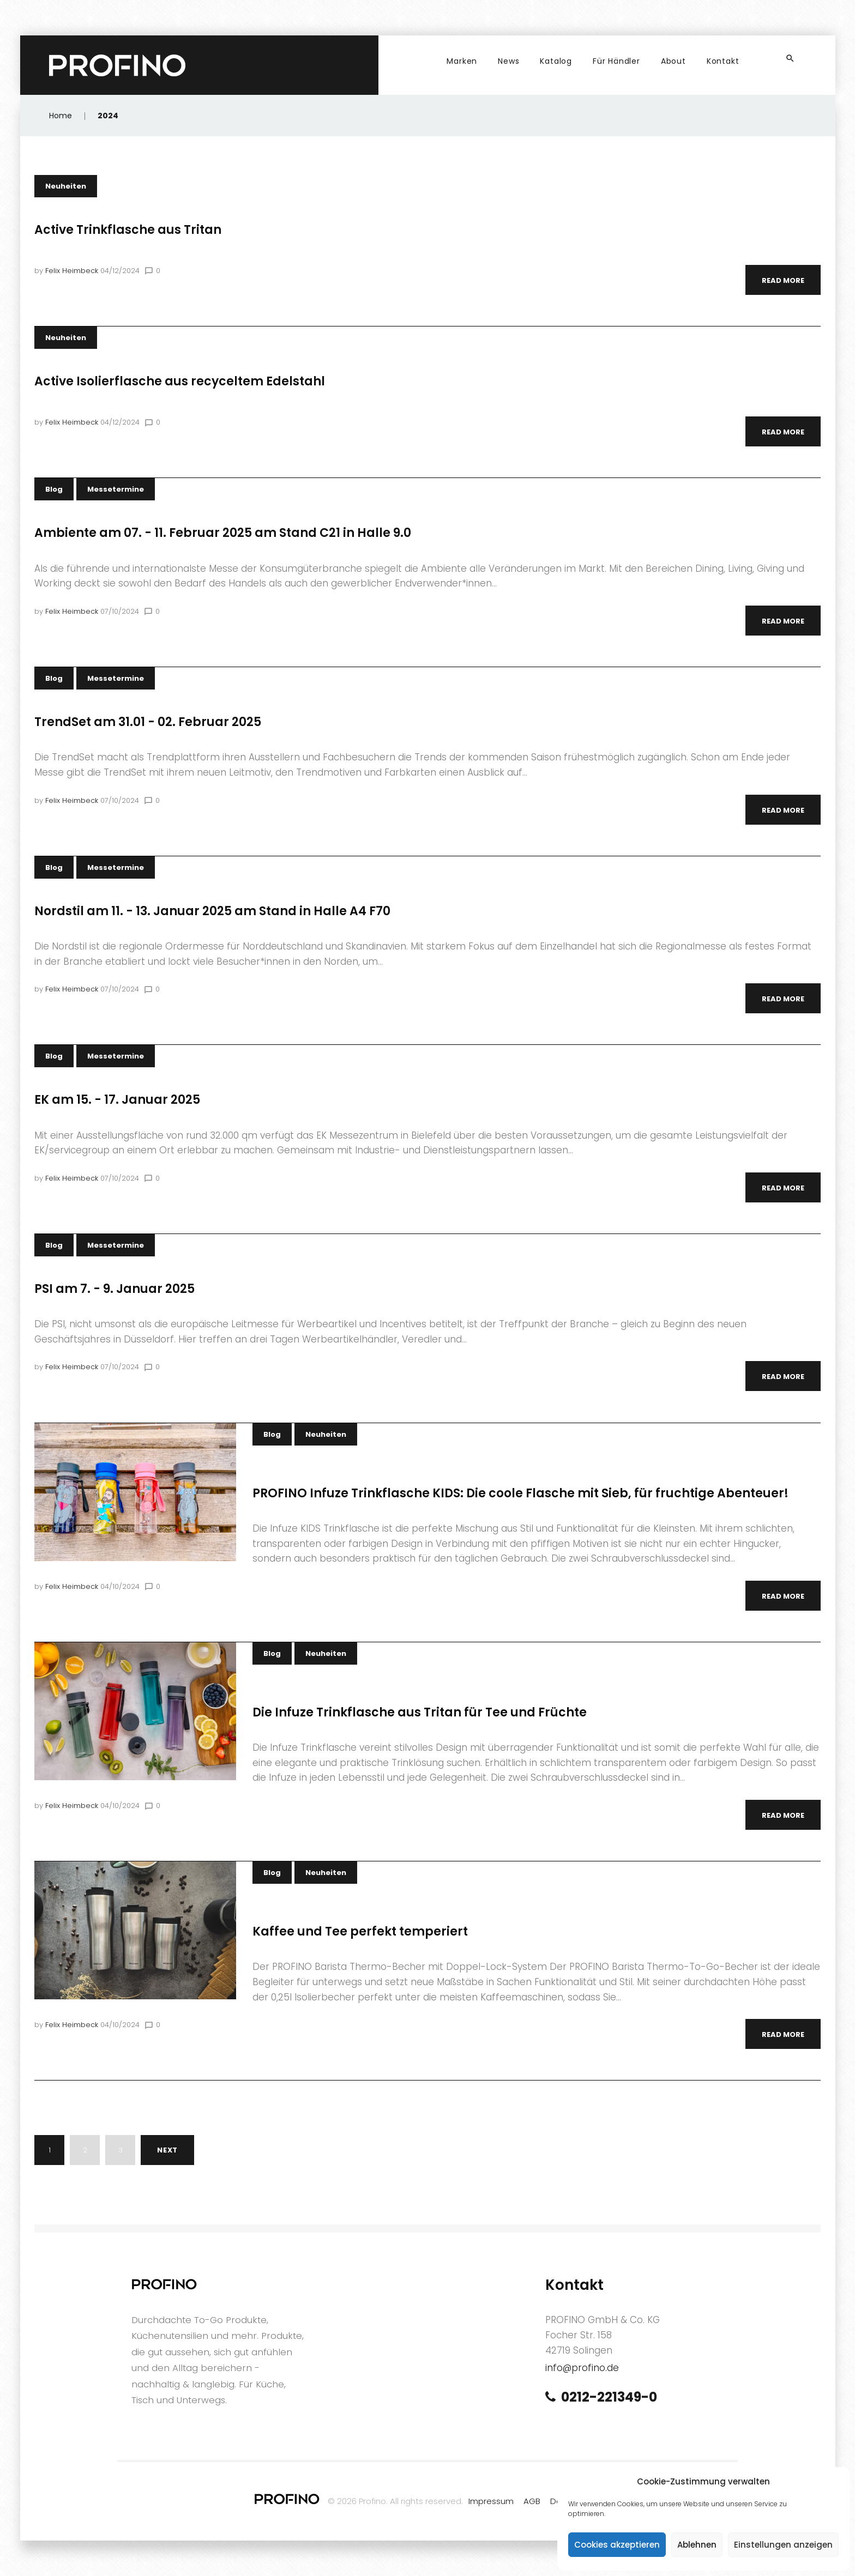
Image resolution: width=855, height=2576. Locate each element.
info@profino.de (582, 2367)
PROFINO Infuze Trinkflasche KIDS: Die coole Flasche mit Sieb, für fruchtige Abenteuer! (520, 1493)
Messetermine (115, 489)
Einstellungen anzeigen (783, 2544)
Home (60, 115)
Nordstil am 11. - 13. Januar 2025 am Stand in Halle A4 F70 (212, 911)
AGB (531, 2501)
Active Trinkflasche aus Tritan (127, 229)
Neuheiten (65, 186)
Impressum (491, 2501)
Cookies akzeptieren (617, 2544)
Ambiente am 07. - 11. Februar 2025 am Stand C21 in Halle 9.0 (222, 532)
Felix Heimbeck (71, 270)
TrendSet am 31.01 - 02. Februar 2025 (147, 721)
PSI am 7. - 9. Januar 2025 (114, 1288)
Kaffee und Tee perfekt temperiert (360, 1931)
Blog (54, 489)
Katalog (556, 61)
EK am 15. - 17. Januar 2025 (117, 1099)
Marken (462, 61)
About (673, 61)
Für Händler (616, 61)
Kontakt (723, 61)
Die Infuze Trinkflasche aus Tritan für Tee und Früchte (419, 1712)
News (508, 61)
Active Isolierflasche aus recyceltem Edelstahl (179, 381)
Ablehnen (696, 2544)
